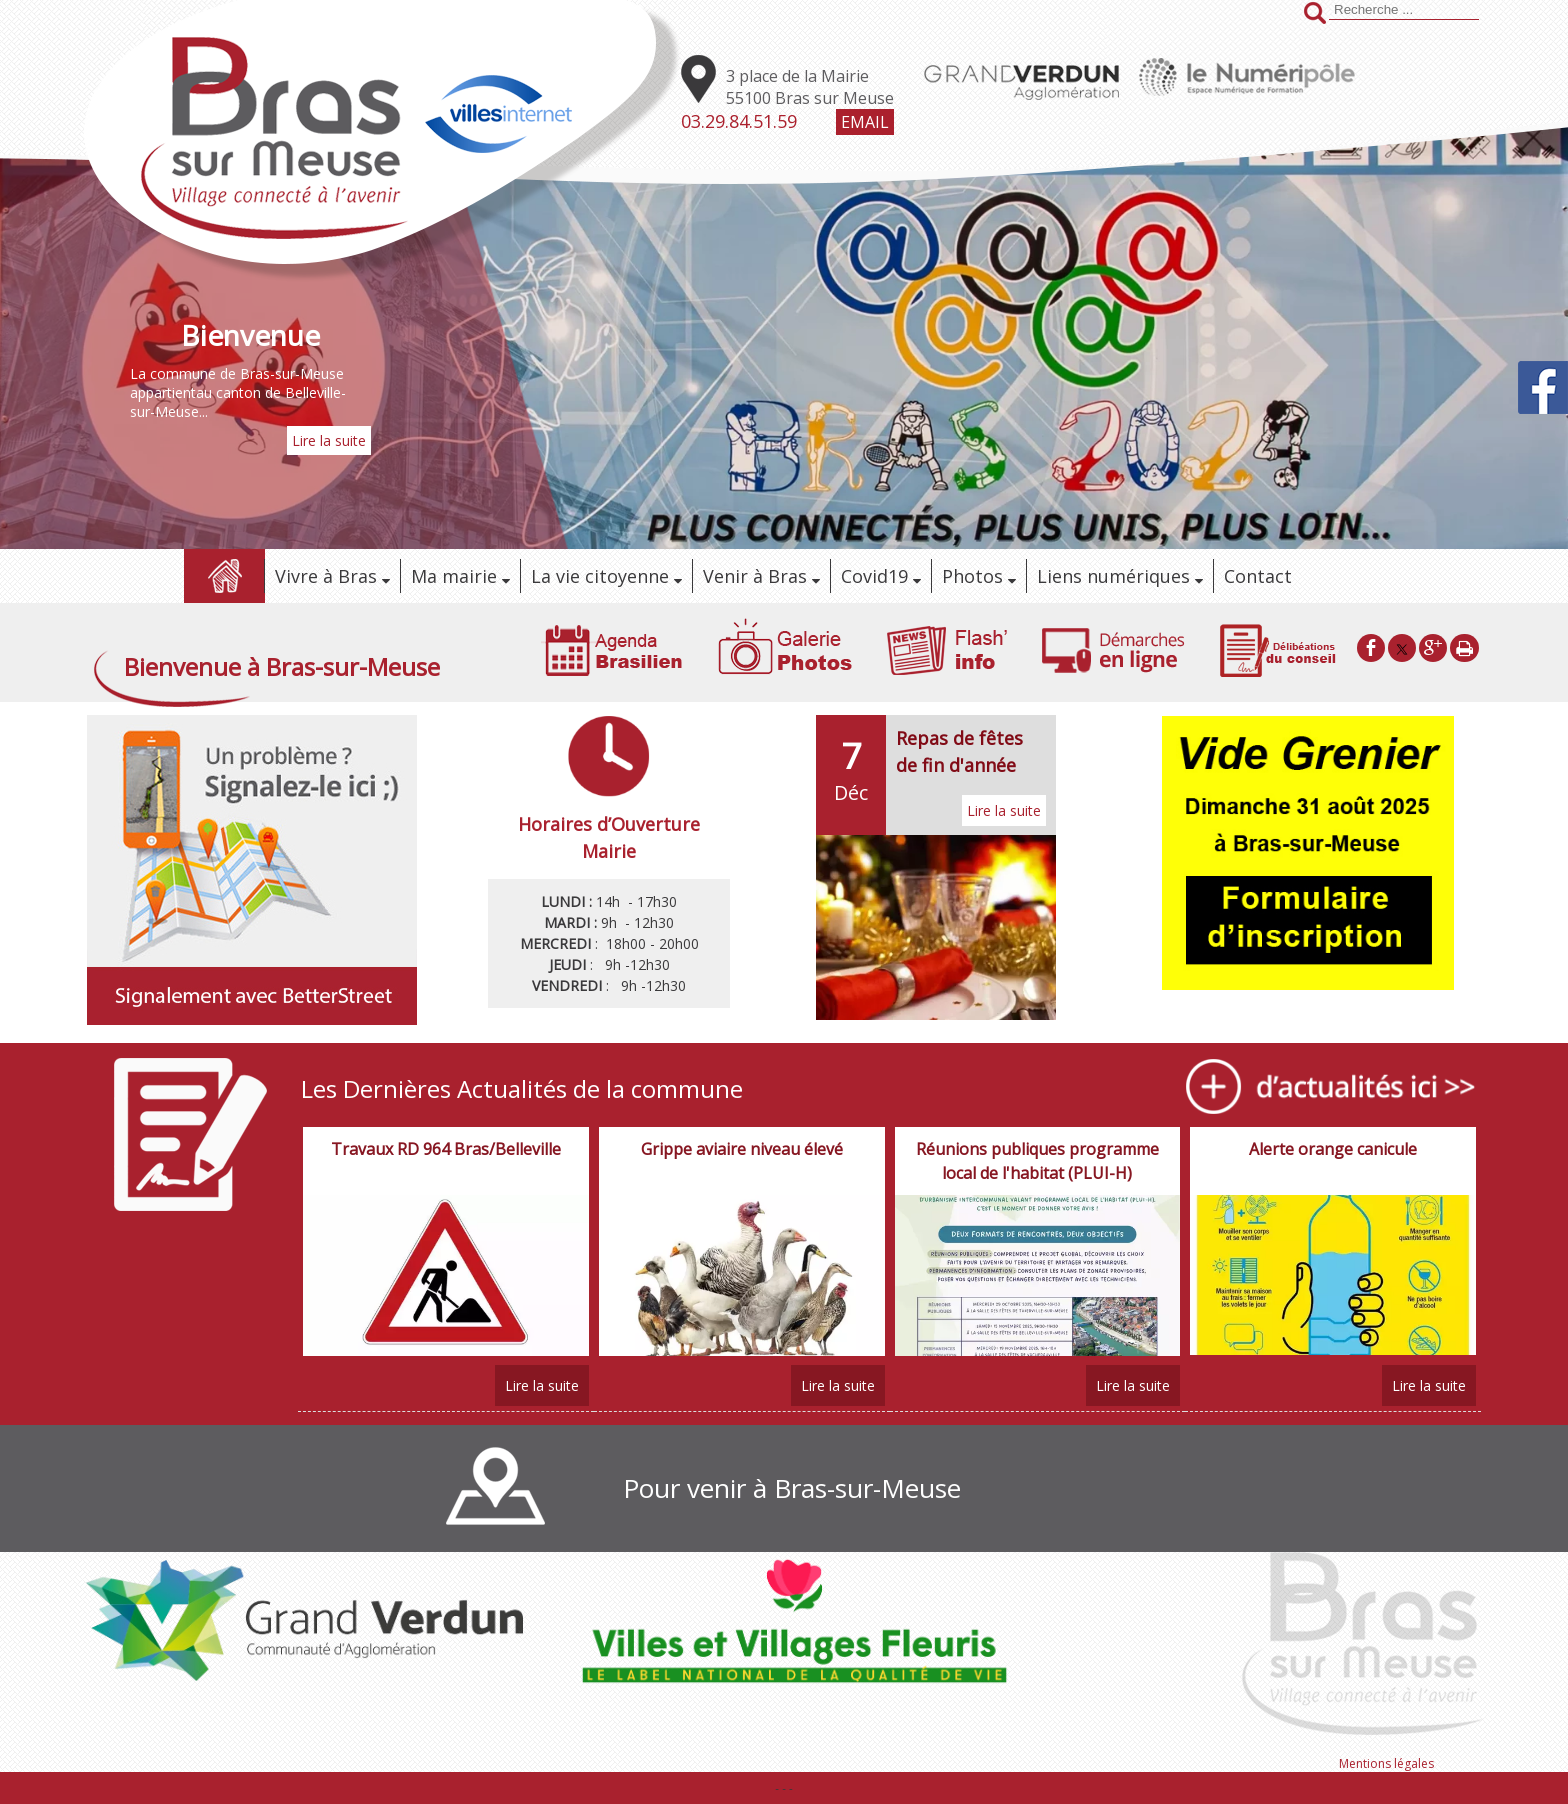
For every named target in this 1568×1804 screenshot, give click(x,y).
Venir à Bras (755, 576)
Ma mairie (454, 576)
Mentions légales (1386, 1763)
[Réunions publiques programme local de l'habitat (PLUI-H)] (1038, 1161)
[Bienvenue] (250, 335)
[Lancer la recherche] (1315, 15)
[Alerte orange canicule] (1333, 1161)
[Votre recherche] (1404, 10)
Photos (972, 576)
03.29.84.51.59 (739, 121)
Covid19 (874, 576)
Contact (1258, 576)
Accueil (224, 576)
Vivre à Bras (326, 576)
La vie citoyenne (600, 576)
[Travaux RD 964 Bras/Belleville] (446, 1161)
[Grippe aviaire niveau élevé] (742, 1161)
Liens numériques (1113, 576)
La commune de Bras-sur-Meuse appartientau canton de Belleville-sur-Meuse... (238, 392)
